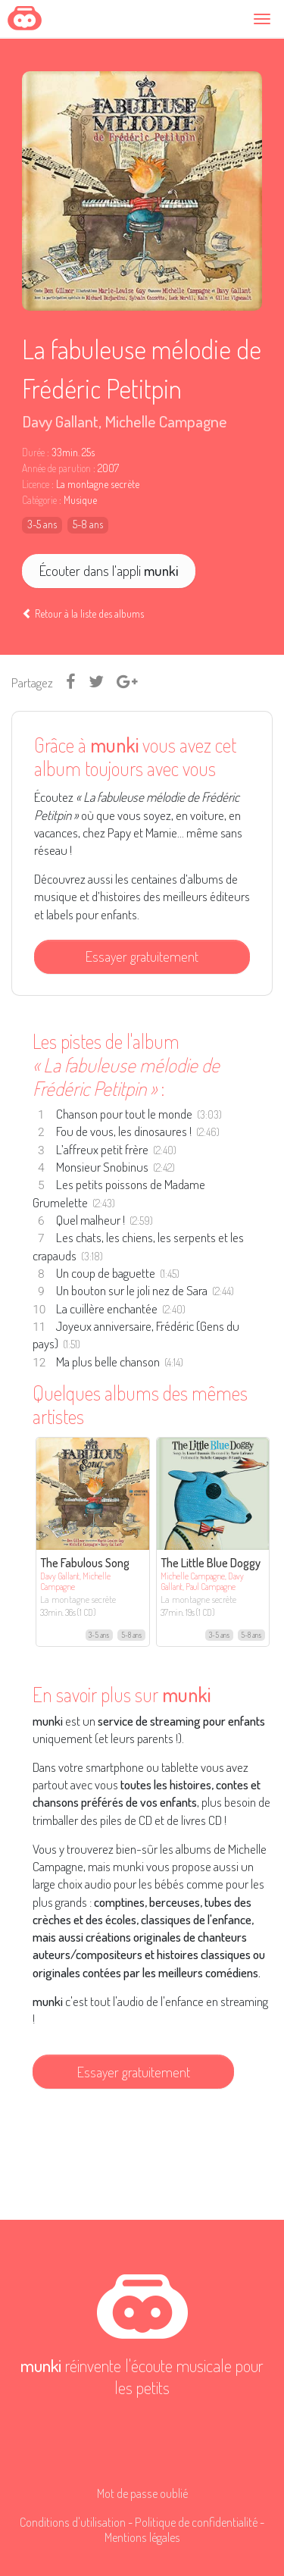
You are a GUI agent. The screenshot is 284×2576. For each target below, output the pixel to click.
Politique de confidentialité (196, 2522)
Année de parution (56, 468)
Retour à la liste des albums (83, 613)
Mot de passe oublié (142, 2493)
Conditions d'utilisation (73, 2522)
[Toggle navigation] (264, 18)
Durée (33, 452)
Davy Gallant (60, 421)
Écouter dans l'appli (108, 570)
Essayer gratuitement (142, 956)
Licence (35, 484)
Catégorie (39, 500)
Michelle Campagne (166, 421)
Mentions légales (142, 2537)
